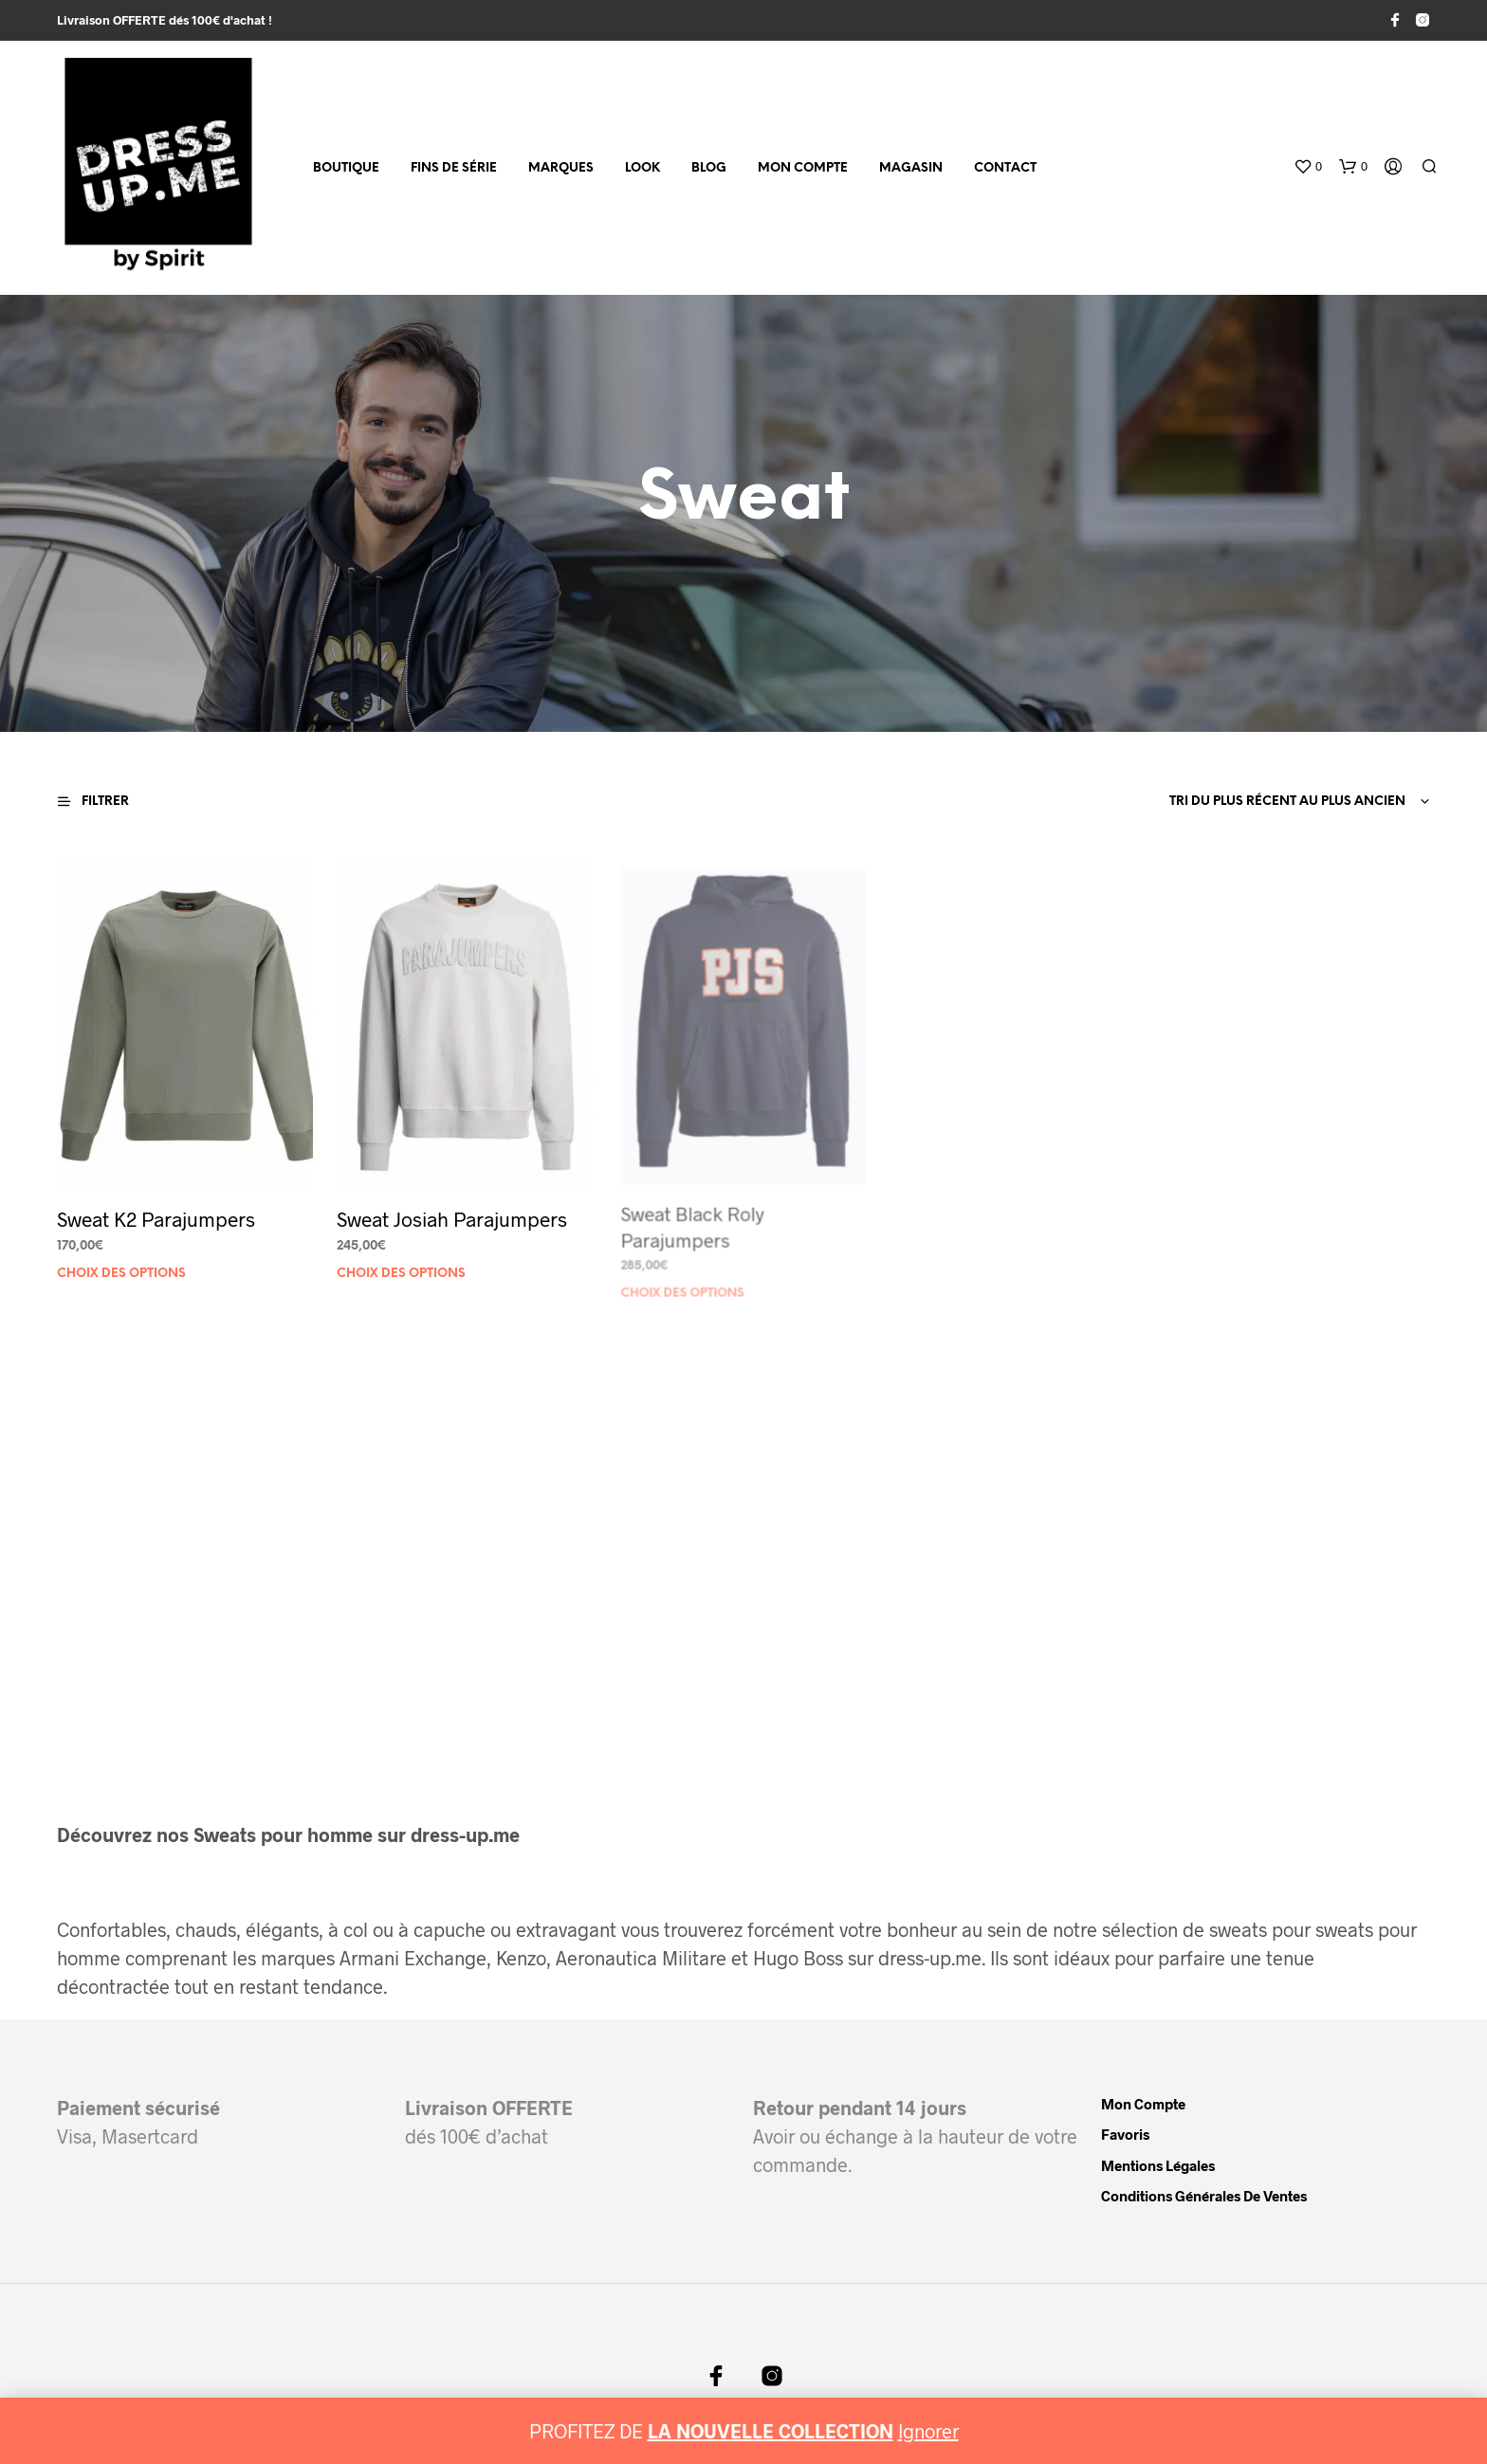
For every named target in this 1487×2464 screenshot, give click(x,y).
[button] (1308, 166)
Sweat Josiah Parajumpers (452, 1209)
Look (642, 168)
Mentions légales (1158, 2165)
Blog (708, 168)
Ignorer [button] (928, 2430)
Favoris (1125, 2134)
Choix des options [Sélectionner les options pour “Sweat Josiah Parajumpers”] (405, 1261)
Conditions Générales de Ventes (1204, 2195)
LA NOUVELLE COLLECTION (770, 2430)
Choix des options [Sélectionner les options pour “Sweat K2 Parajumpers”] (121, 1273)
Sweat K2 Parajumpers (156, 1218)
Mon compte (803, 168)
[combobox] (1296, 802)
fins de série (454, 168)
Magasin (911, 168)
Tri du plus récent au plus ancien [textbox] (1287, 801)
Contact (1005, 168)
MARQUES (561, 168)
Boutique (346, 168)
